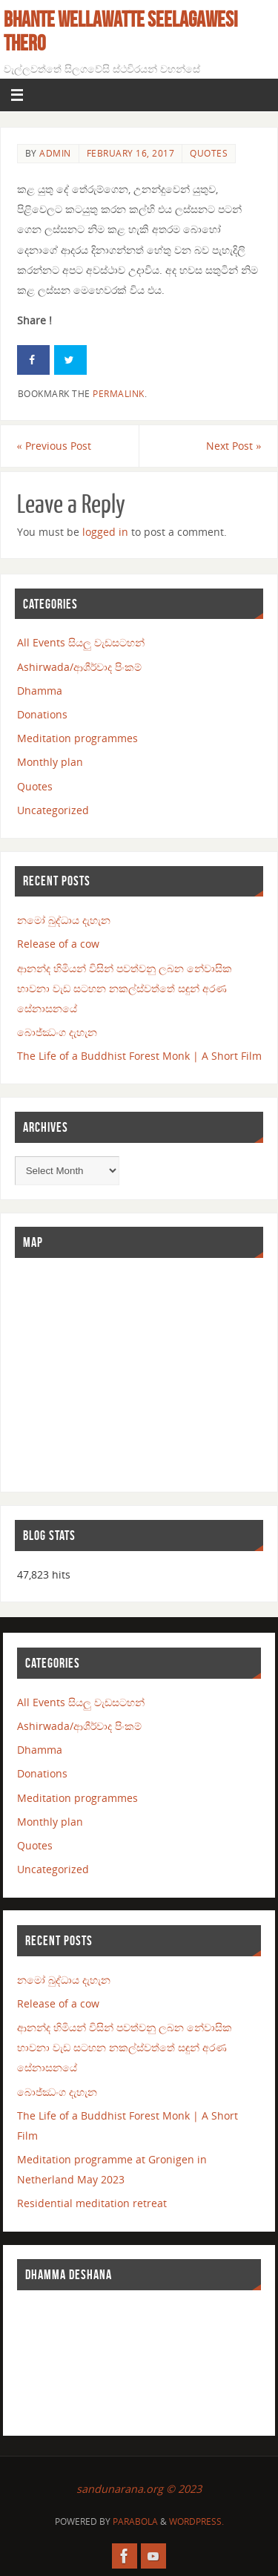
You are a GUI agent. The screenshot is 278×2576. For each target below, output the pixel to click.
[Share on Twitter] (70, 360)
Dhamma (39, 691)
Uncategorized (53, 810)
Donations (42, 714)
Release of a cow (58, 944)
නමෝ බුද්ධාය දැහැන (63, 920)
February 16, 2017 (131, 153)
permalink (119, 393)
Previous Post (54, 446)
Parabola (135, 2521)
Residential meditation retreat (92, 2203)
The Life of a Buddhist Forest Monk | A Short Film (139, 1056)
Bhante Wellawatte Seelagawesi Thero (121, 31)
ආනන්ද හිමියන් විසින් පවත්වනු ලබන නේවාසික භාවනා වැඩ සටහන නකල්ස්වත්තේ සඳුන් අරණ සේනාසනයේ (124, 988)
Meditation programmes (77, 738)
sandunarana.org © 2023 (139, 2489)
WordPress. (196, 2521)
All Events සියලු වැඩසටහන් (81, 642)
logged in (105, 532)
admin (55, 153)
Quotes (209, 153)
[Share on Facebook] (33, 360)
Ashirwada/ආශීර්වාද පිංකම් (79, 667)
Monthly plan (50, 762)
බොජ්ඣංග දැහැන (57, 1032)
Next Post (233, 446)
